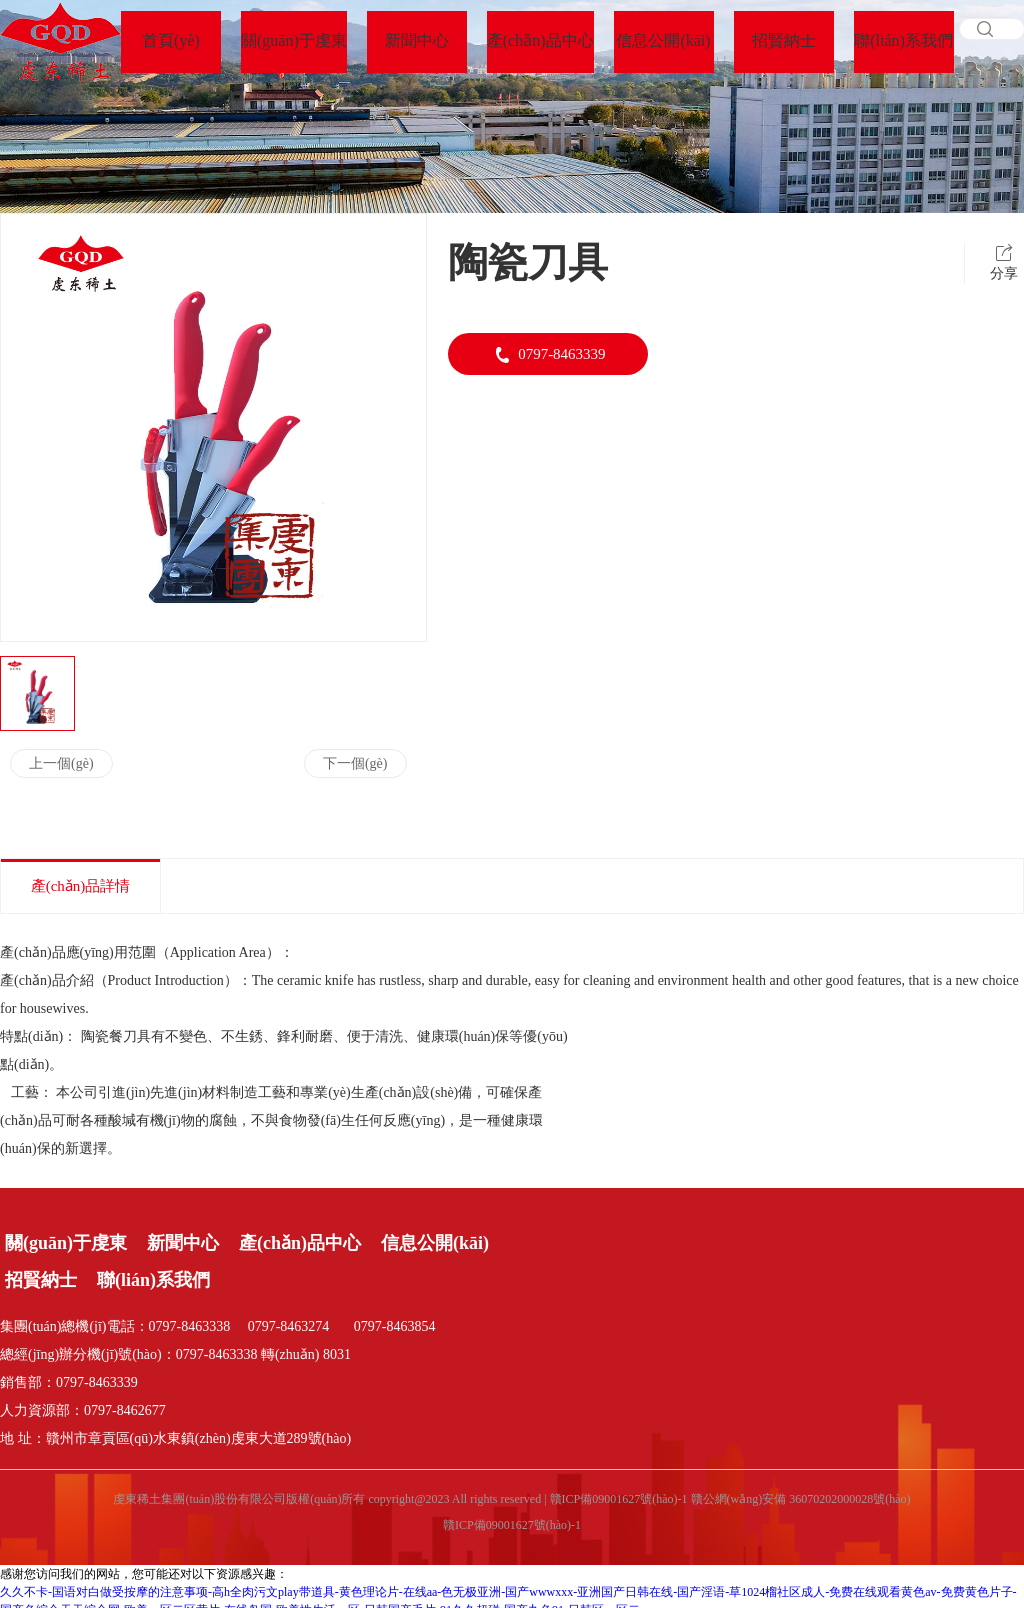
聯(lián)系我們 (153, 1280)
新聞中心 (183, 1243)
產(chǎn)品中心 (300, 1243)
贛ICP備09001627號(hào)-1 (512, 1525)
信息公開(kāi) (435, 1243)
